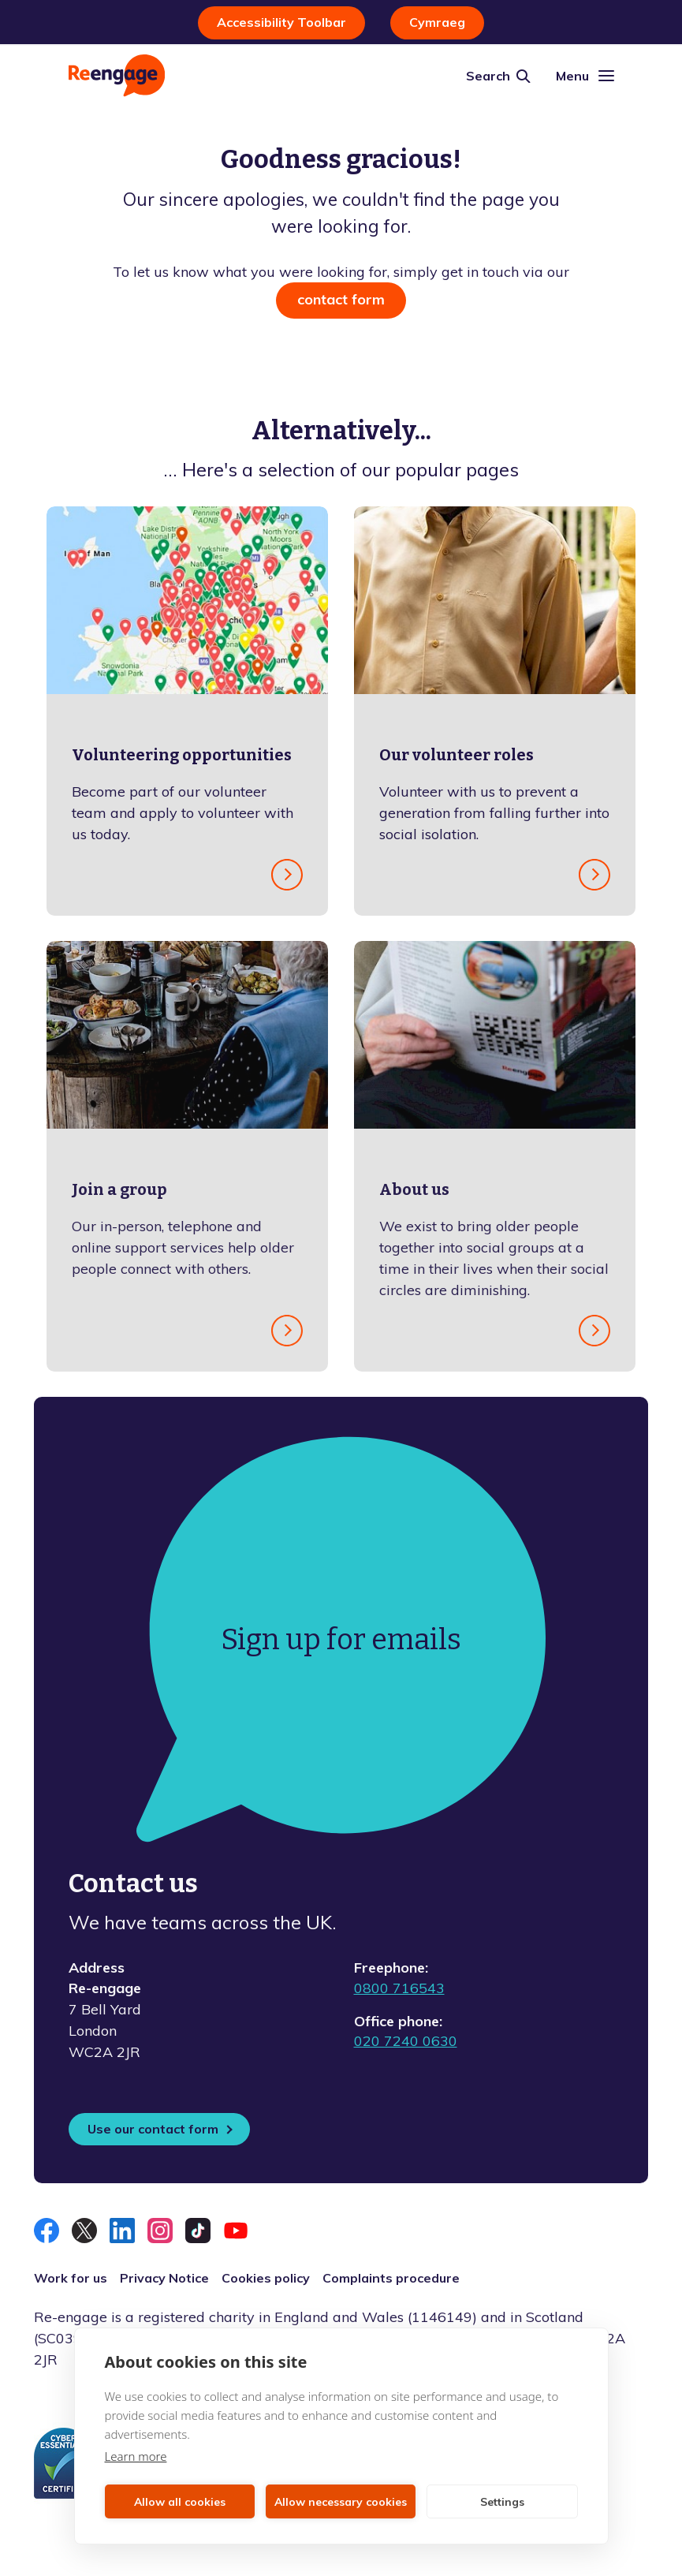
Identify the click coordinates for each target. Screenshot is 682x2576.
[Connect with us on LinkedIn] (122, 2230)
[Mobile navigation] (585, 75)
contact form (341, 299)
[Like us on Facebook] (46, 2230)
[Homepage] (117, 75)
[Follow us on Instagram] (160, 2230)
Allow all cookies (179, 2502)
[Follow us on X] (84, 2230)
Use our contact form (153, 2129)
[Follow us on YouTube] (235, 2230)
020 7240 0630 (405, 2041)
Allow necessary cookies (340, 2502)
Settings (502, 2502)
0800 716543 (399, 1988)
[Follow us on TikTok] (198, 2230)
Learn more (136, 2456)
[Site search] (498, 75)
